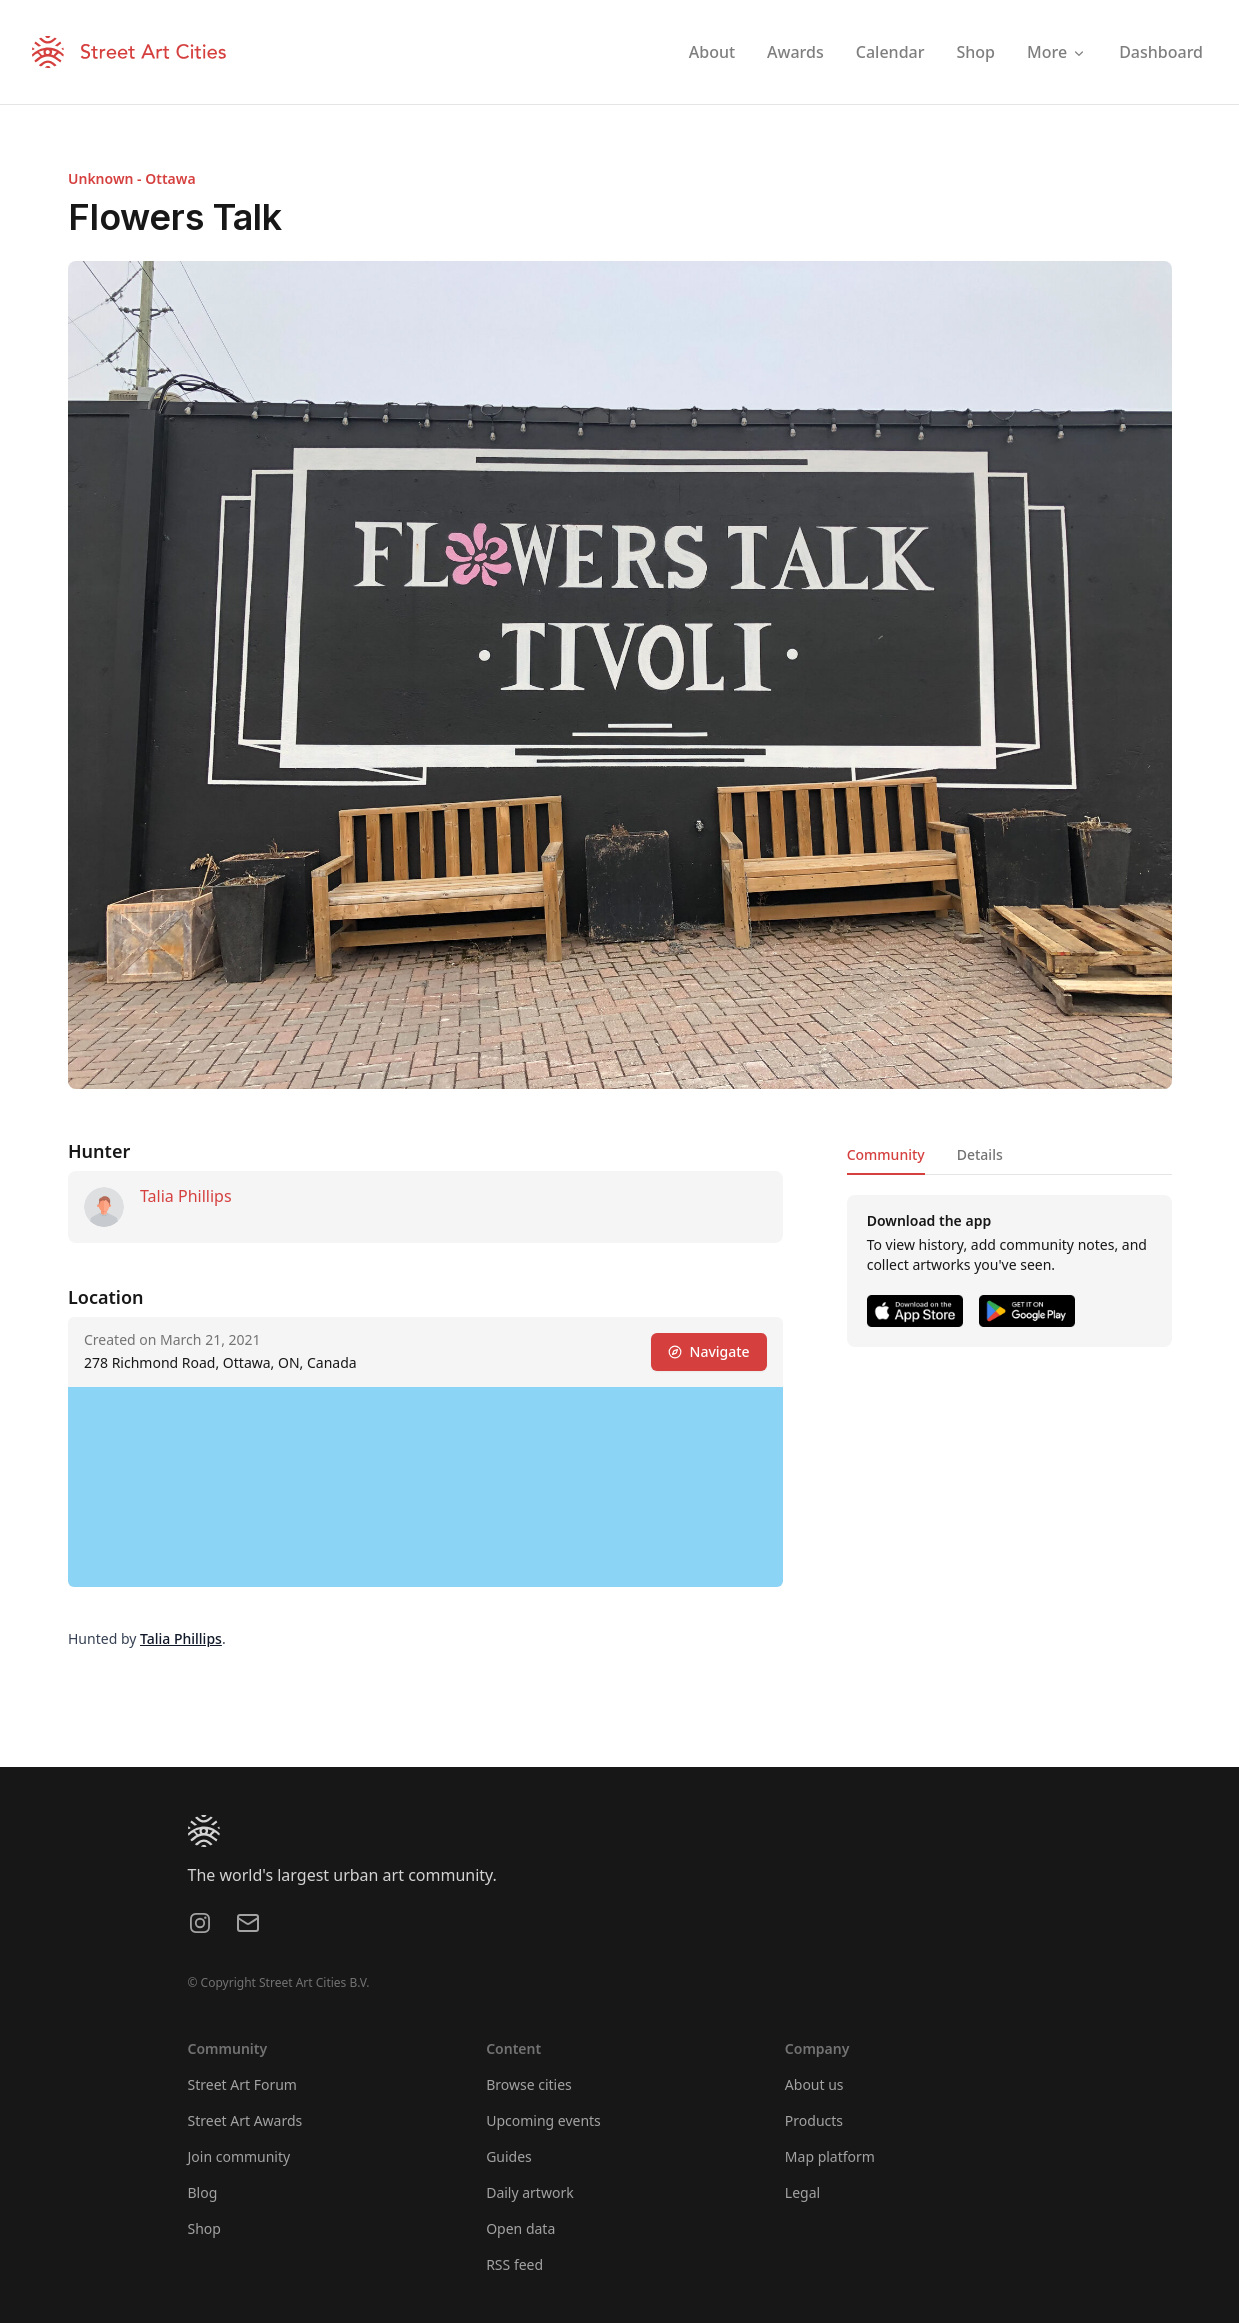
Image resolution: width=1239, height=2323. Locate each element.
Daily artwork (530, 2192)
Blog (203, 2192)
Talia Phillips (186, 1196)
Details (979, 1154)
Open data (520, 2228)
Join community (239, 2156)
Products (814, 2120)
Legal (802, 2192)
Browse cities (529, 2084)
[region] (425, 1487)
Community (885, 1154)
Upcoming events (543, 2120)
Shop (204, 2228)
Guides (509, 2156)
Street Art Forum (242, 2084)
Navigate (708, 1351)
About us (814, 2084)
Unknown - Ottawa (132, 178)
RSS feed (514, 2264)
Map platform (830, 2156)
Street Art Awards (245, 2120)
